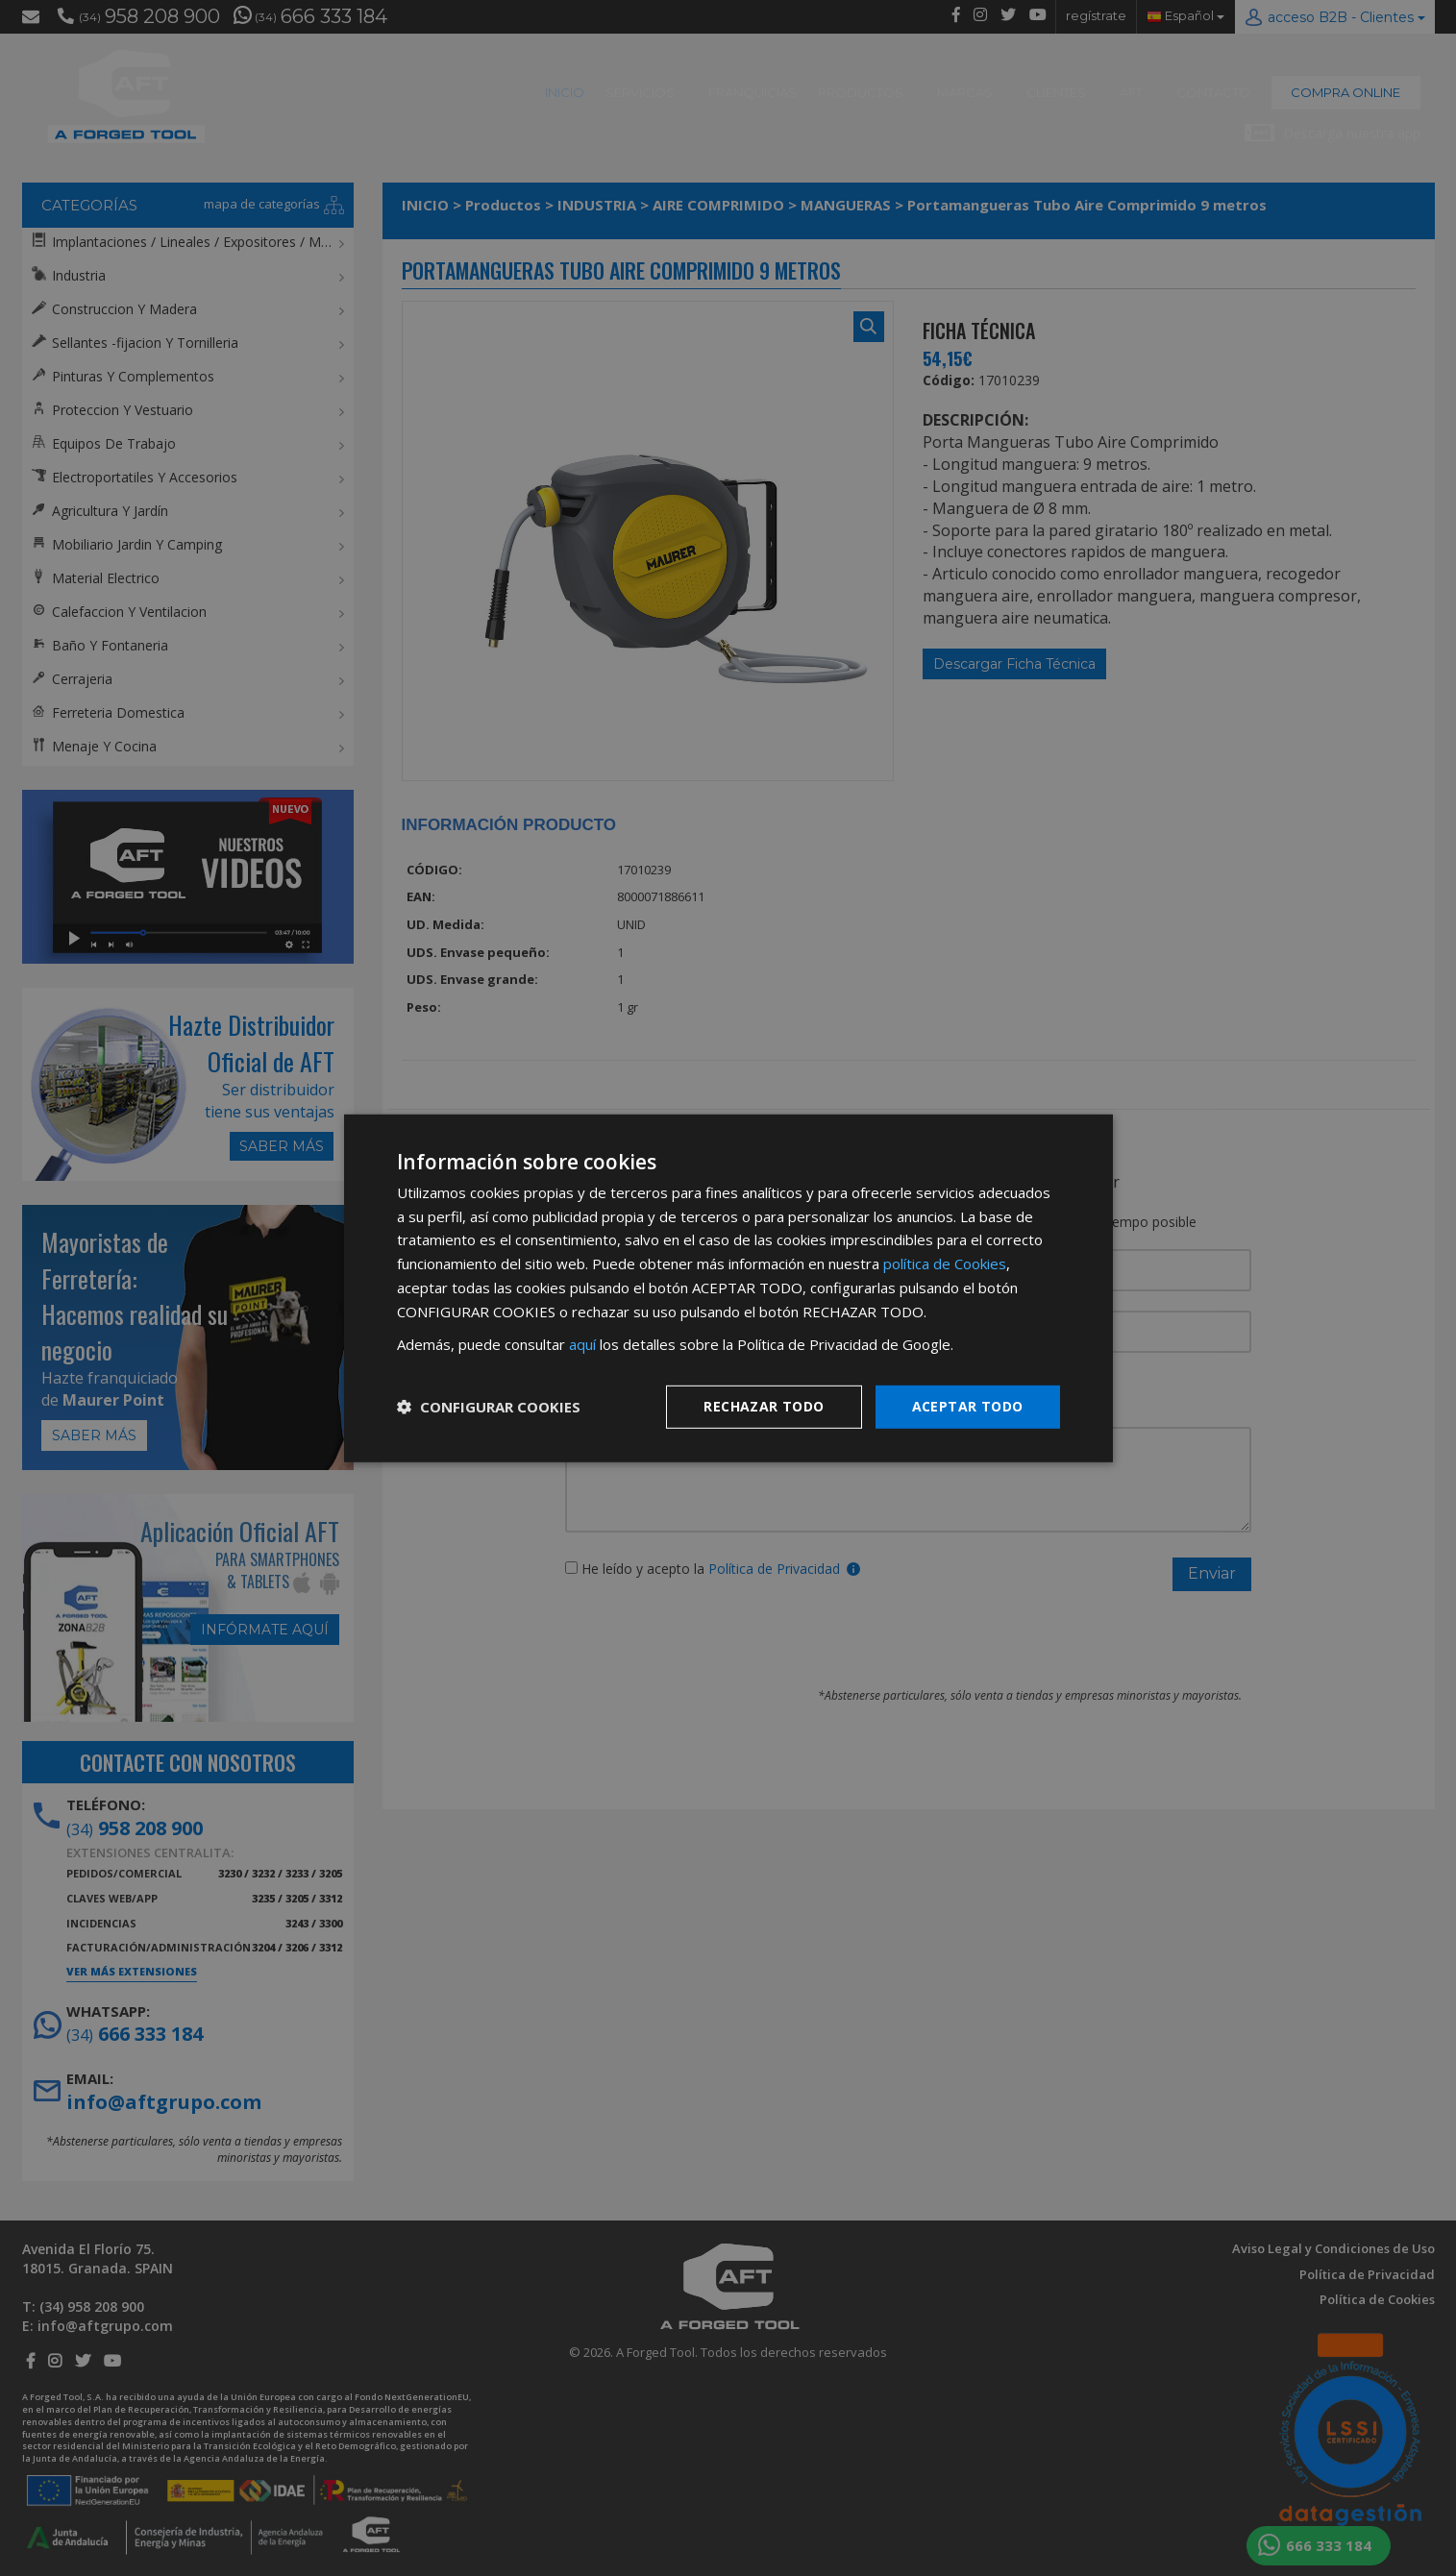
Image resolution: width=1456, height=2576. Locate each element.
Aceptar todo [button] (968, 1406)
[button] (488, 1406)
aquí (582, 1344)
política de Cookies (944, 1263)
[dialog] (728, 1287)
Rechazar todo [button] (763, 1406)
